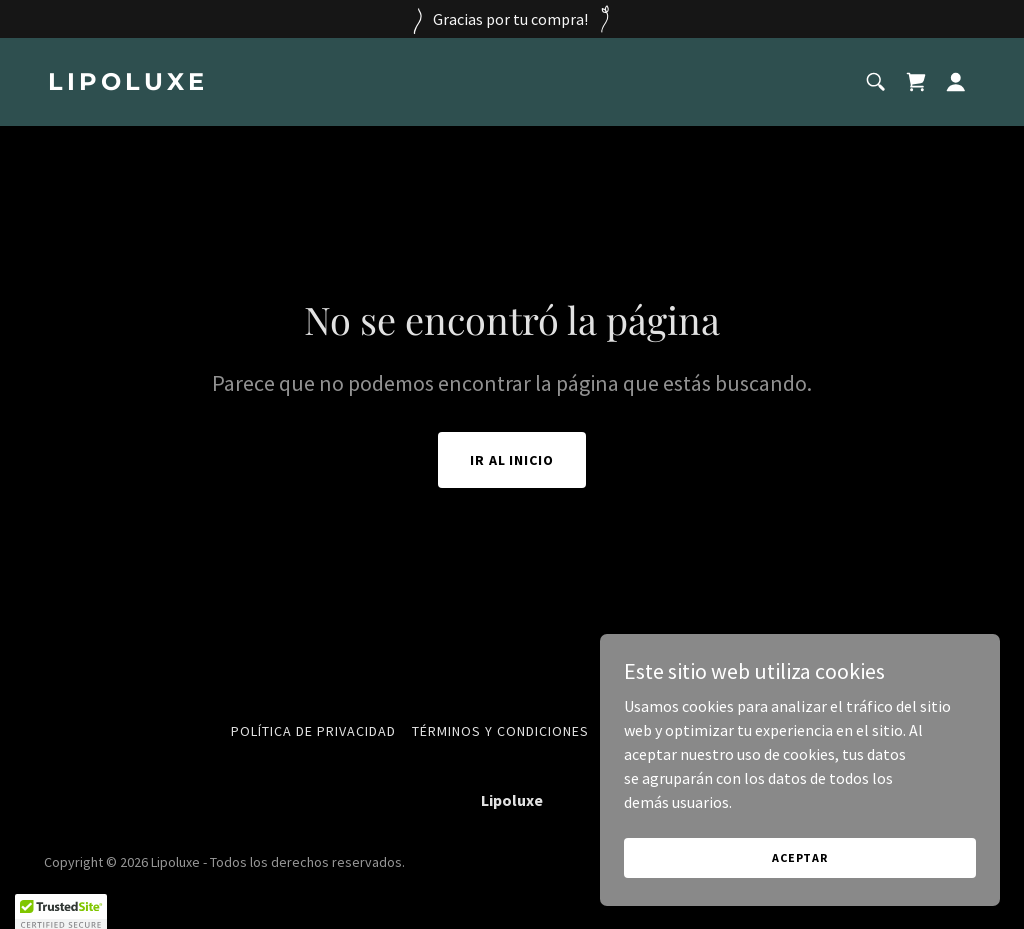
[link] (272, 84)
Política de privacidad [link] (313, 731)
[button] (956, 82)
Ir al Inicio (512, 460)
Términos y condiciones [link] (500, 731)
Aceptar (800, 857)
